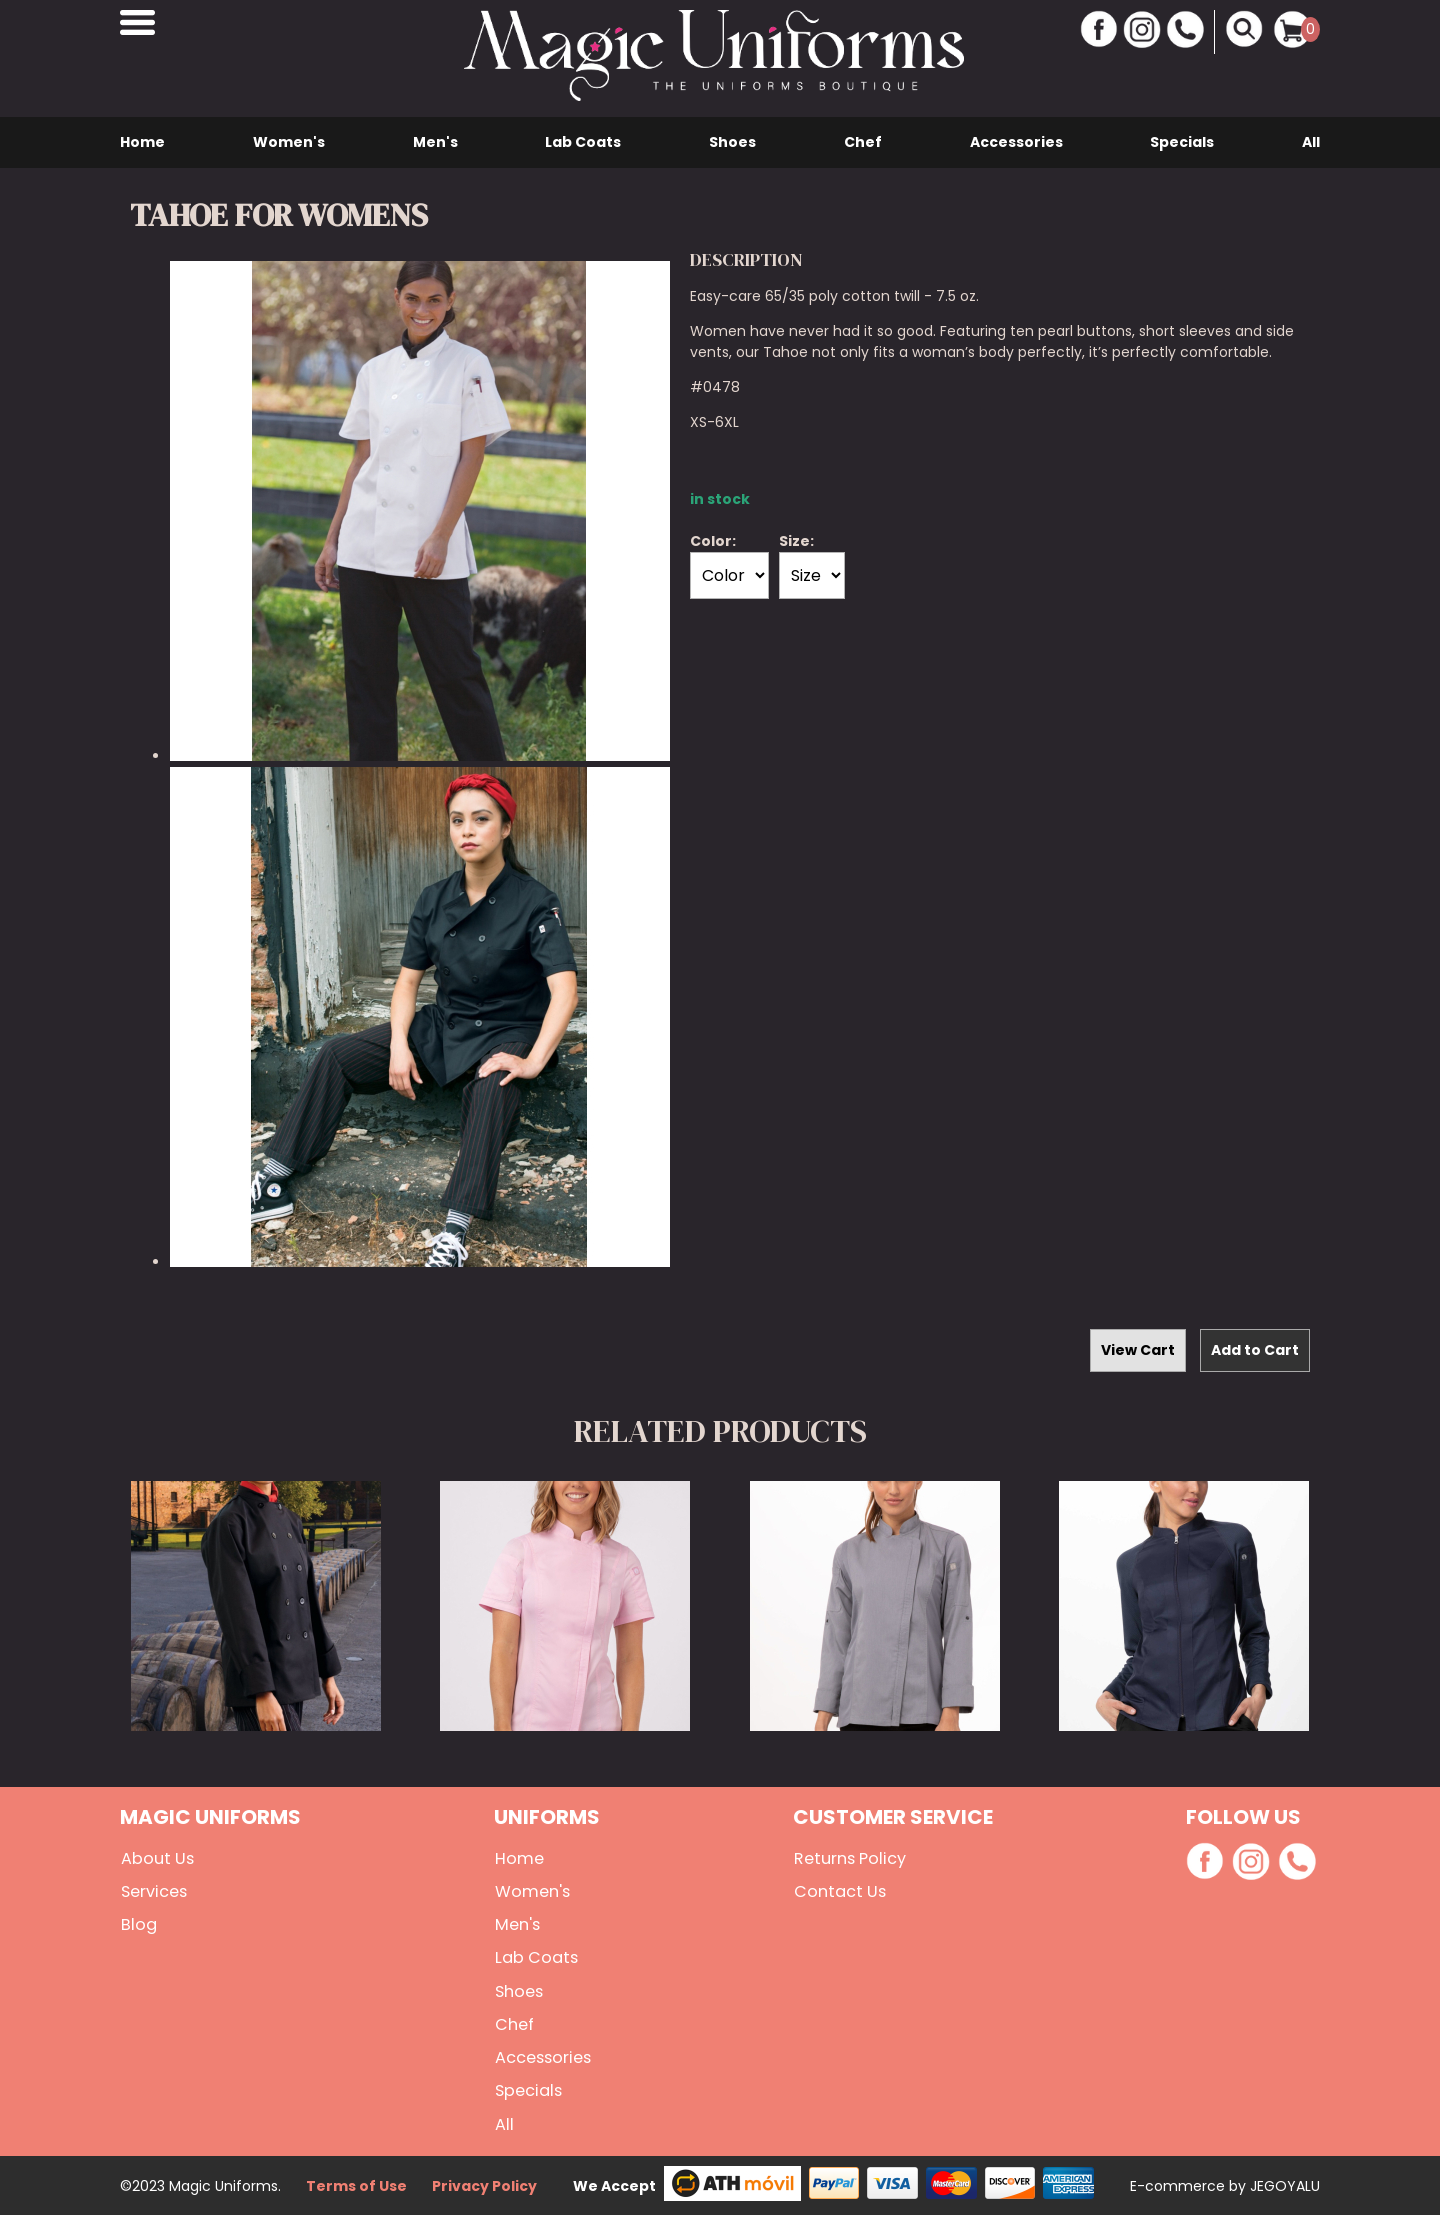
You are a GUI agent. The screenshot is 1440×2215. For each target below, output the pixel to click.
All (1311, 142)
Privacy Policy (484, 2184)
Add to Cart (1255, 1350)
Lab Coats (583, 142)
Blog (137, 1924)
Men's (435, 142)
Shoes (732, 142)
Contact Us (837, 1891)
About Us (155, 1858)
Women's (289, 142)
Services (153, 1891)
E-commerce (1179, 2184)
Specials (1182, 142)
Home (142, 142)
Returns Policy (848, 1858)
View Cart (1138, 1350)
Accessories (1016, 142)
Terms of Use (356, 2184)
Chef (863, 142)
